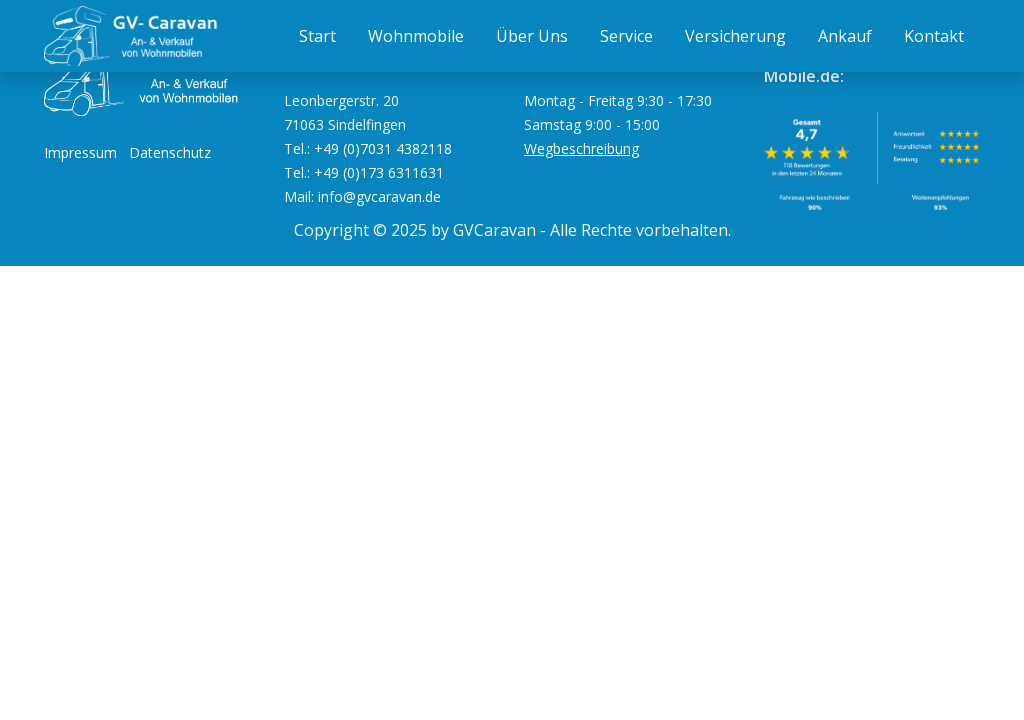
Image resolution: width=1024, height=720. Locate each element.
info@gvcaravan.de (379, 196)
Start (317, 36)
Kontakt (934, 36)
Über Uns (532, 36)
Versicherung (735, 36)
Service (626, 36)
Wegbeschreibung (581, 148)
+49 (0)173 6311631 (379, 172)
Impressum (80, 152)
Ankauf (845, 36)
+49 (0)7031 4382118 (383, 148)
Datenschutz (170, 152)
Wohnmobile (416, 36)
